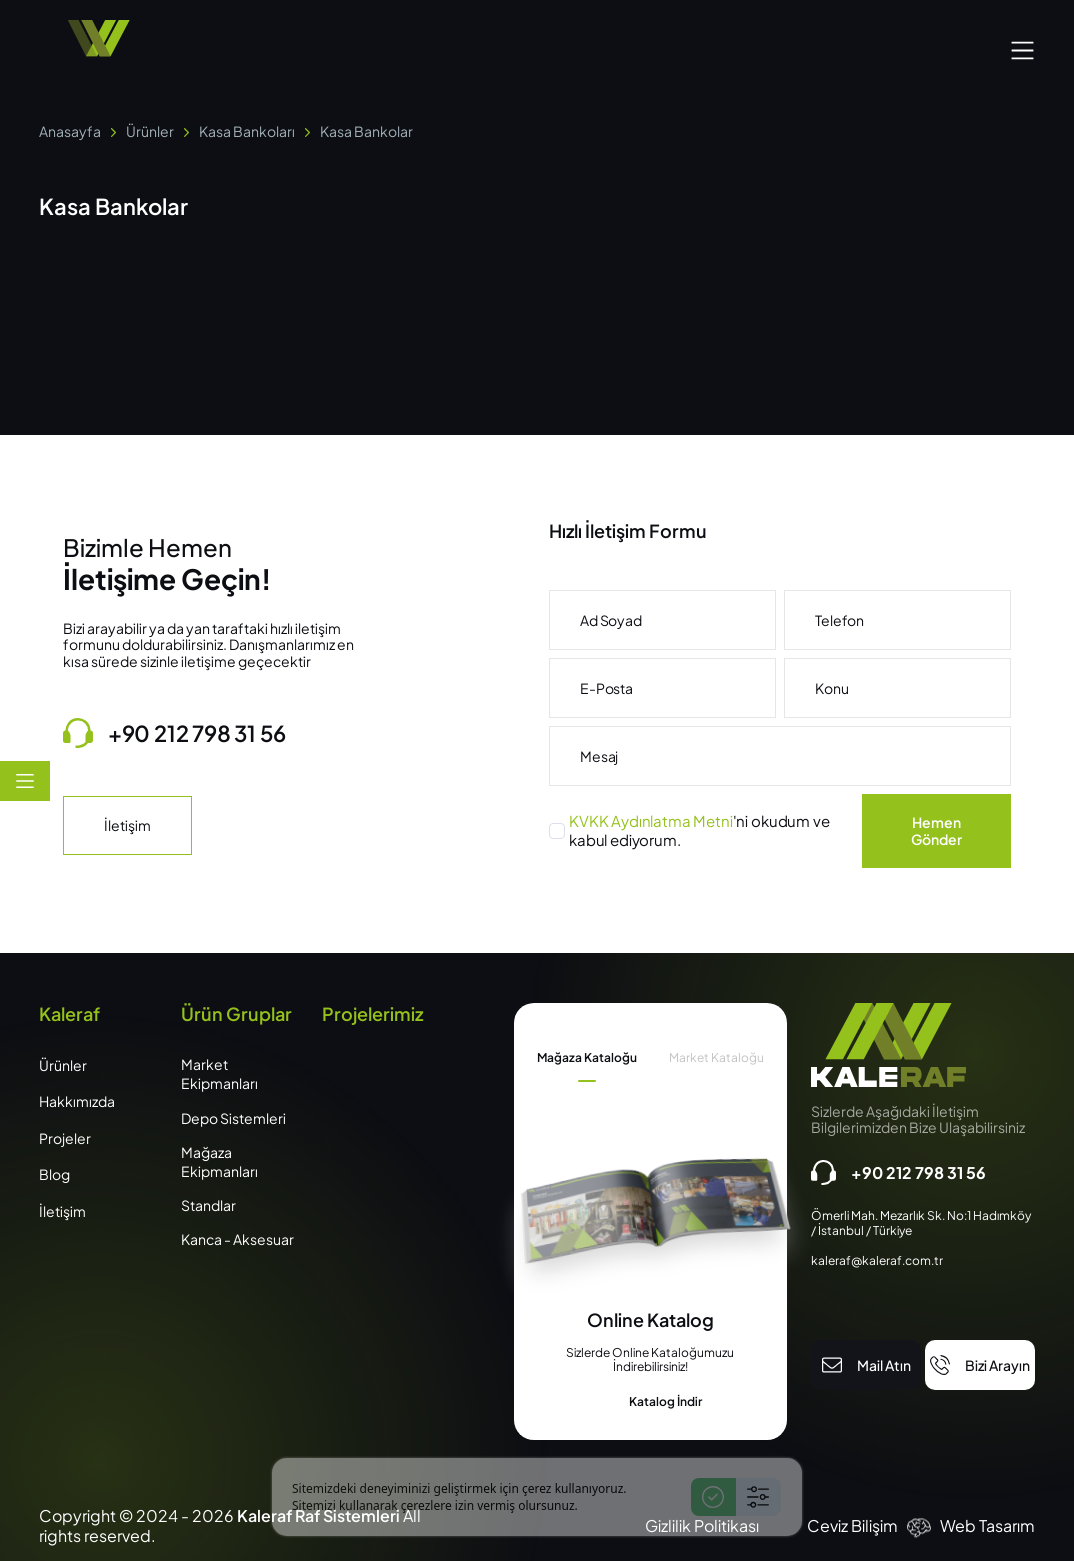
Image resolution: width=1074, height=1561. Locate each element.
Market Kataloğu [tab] (716, 1057)
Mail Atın (866, 1365)
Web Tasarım (987, 1525)
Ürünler (150, 131)
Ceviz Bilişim (852, 1525)
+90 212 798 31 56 (174, 733)
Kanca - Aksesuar (237, 1239)
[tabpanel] (651, 1359)
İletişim (127, 825)
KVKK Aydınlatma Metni (651, 820)
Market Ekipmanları (219, 1073)
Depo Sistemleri (233, 1118)
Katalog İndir (650, 1402)
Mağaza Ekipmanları (219, 1161)
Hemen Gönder (936, 830)
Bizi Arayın (980, 1365)
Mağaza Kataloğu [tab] (587, 1057)
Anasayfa (70, 131)
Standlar (208, 1205)
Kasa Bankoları (247, 131)
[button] (1022, 47)
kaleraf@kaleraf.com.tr (877, 1261)
